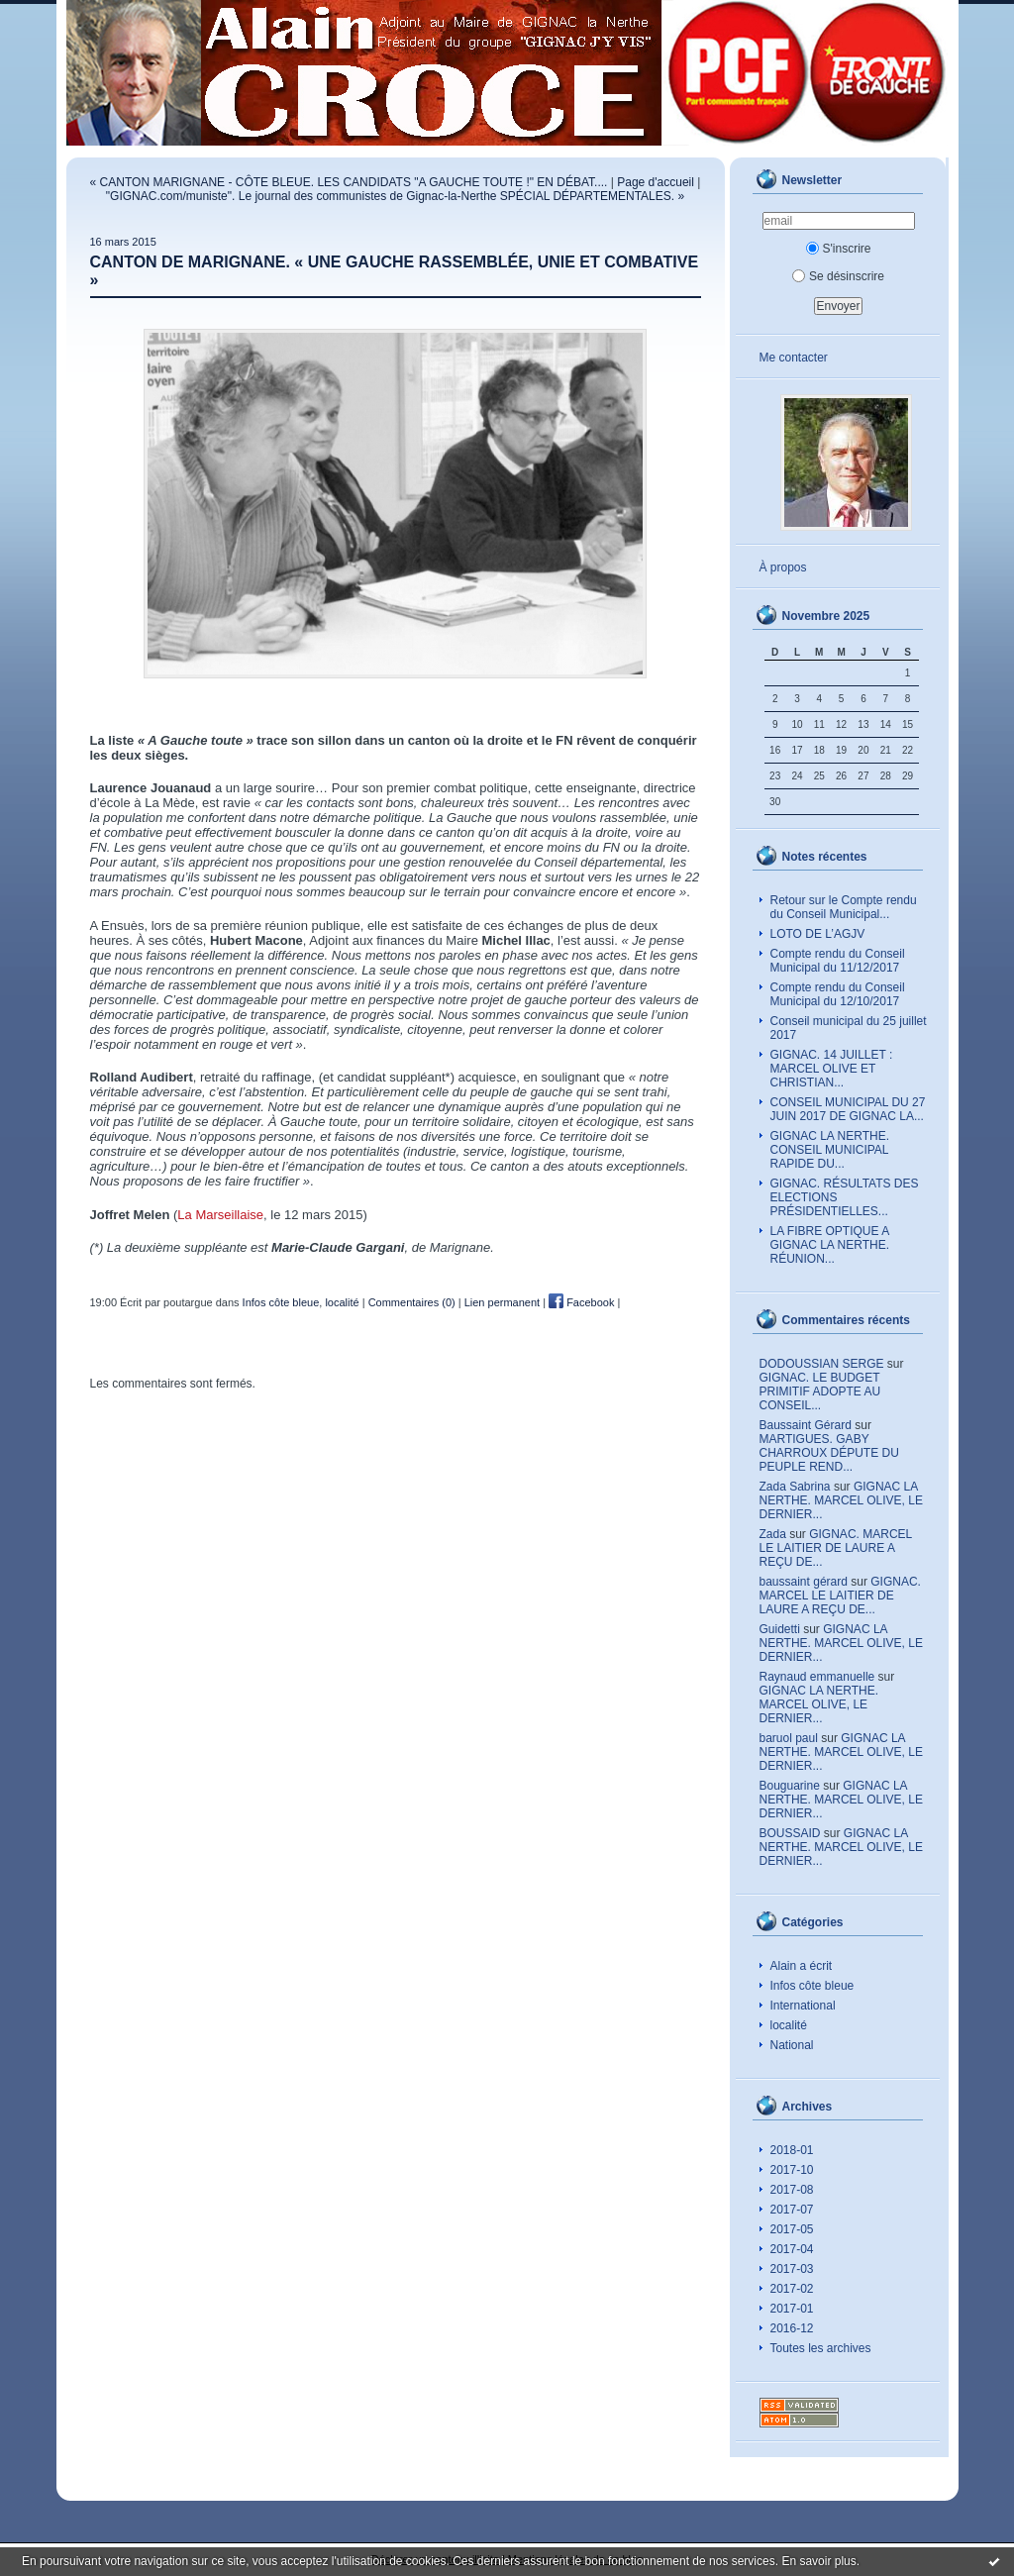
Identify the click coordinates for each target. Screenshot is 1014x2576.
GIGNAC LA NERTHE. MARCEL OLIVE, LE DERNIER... (841, 1500)
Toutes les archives (820, 2348)
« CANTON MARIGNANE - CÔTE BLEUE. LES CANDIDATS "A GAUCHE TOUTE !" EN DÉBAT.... (349, 182)
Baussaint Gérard (806, 1425)
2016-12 (792, 2328)
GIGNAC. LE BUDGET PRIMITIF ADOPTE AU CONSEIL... (820, 1391)
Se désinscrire (838, 276)
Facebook (581, 1302)
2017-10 (792, 2170)
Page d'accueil (655, 182)
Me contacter (794, 357)
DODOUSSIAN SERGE (822, 1364)
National (792, 2045)
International (803, 2005)
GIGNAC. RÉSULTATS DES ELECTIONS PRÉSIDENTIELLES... (844, 1197)
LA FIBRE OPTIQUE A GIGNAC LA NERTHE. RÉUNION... (830, 1245)
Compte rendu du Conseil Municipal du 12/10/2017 (837, 994)
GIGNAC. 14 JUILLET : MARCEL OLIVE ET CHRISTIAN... (831, 1068)
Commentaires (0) (412, 1302)
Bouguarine (790, 1786)
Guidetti (780, 1629)
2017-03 (792, 2269)
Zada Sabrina (795, 1487)
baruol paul (789, 1738)
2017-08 (792, 2190)
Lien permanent (502, 1302)
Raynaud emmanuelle (817, 1677)
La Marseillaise (220, 1214)
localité (788, 2025)
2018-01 (792, 2150)
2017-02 (792, 2289)
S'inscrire (838, 249)
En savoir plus (818, 2561)
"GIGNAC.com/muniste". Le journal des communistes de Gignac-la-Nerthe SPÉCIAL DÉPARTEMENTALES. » (395, 196)
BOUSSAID (790, 1833)
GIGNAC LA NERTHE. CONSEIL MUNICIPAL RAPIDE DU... (829, 1150)
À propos (783, 567)
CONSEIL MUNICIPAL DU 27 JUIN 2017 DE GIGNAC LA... (848, 1109)
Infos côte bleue (812, 1986)
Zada (773, 1534)
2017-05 (792, 2229)
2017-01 (792, 2309)
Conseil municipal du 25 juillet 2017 (848, 1028)
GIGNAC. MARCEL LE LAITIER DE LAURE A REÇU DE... (836, 1548)
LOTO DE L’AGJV (817, 934)
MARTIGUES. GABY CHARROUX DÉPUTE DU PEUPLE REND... (829, 1453)
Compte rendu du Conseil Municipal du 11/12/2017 (837, 961)
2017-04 (792, 2249)
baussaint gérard (804, 1582)
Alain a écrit (801, 1966)
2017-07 (792, 2209)
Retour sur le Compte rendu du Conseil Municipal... (843, 907)
